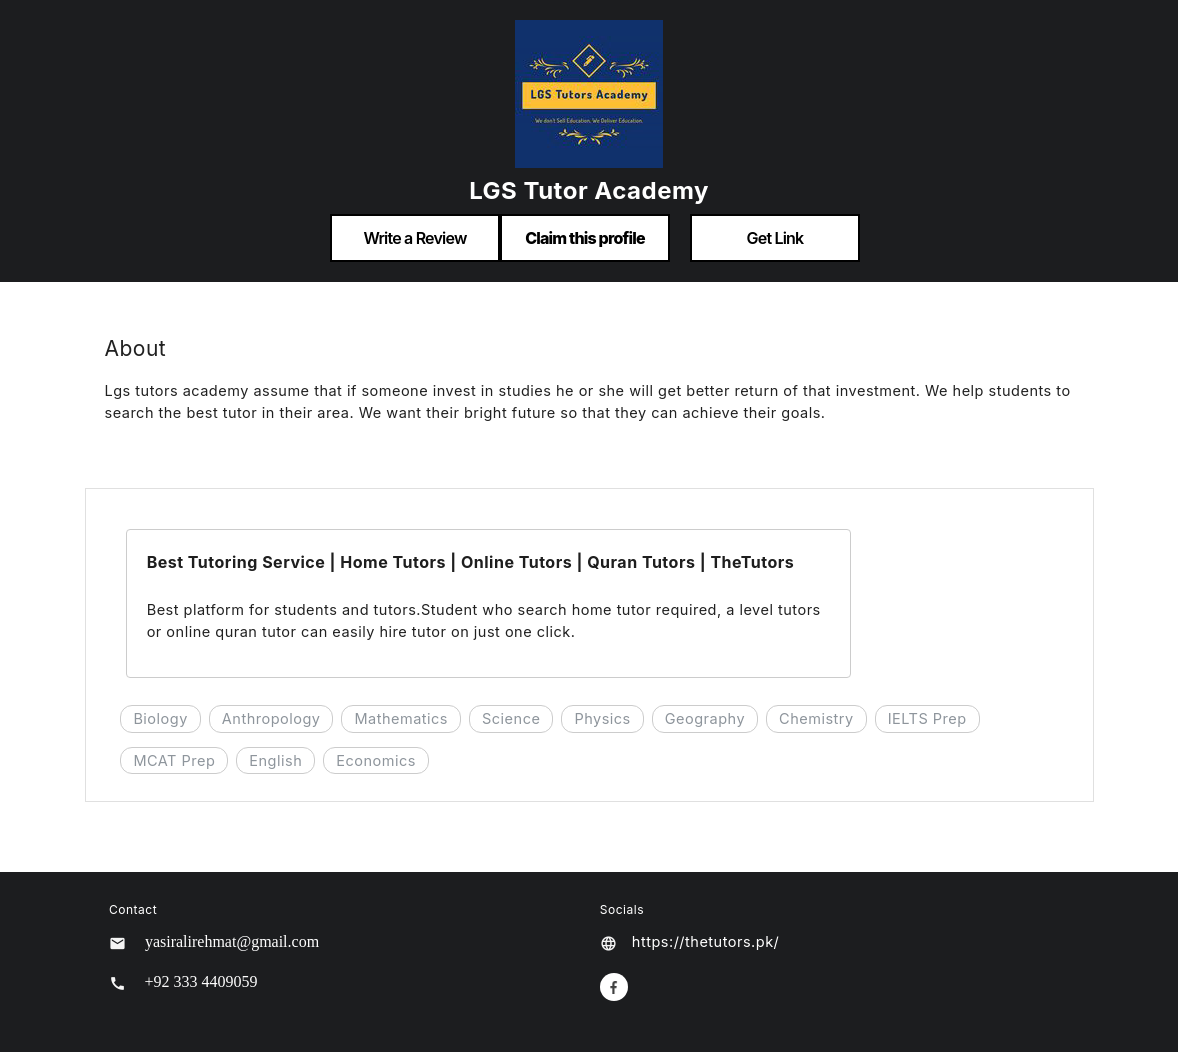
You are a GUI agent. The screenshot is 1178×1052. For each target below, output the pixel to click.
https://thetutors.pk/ (705, 941)
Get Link (775, 238)
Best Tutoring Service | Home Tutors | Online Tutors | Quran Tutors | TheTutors (471, 562)
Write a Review (414, 238)
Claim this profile (585, 238)
